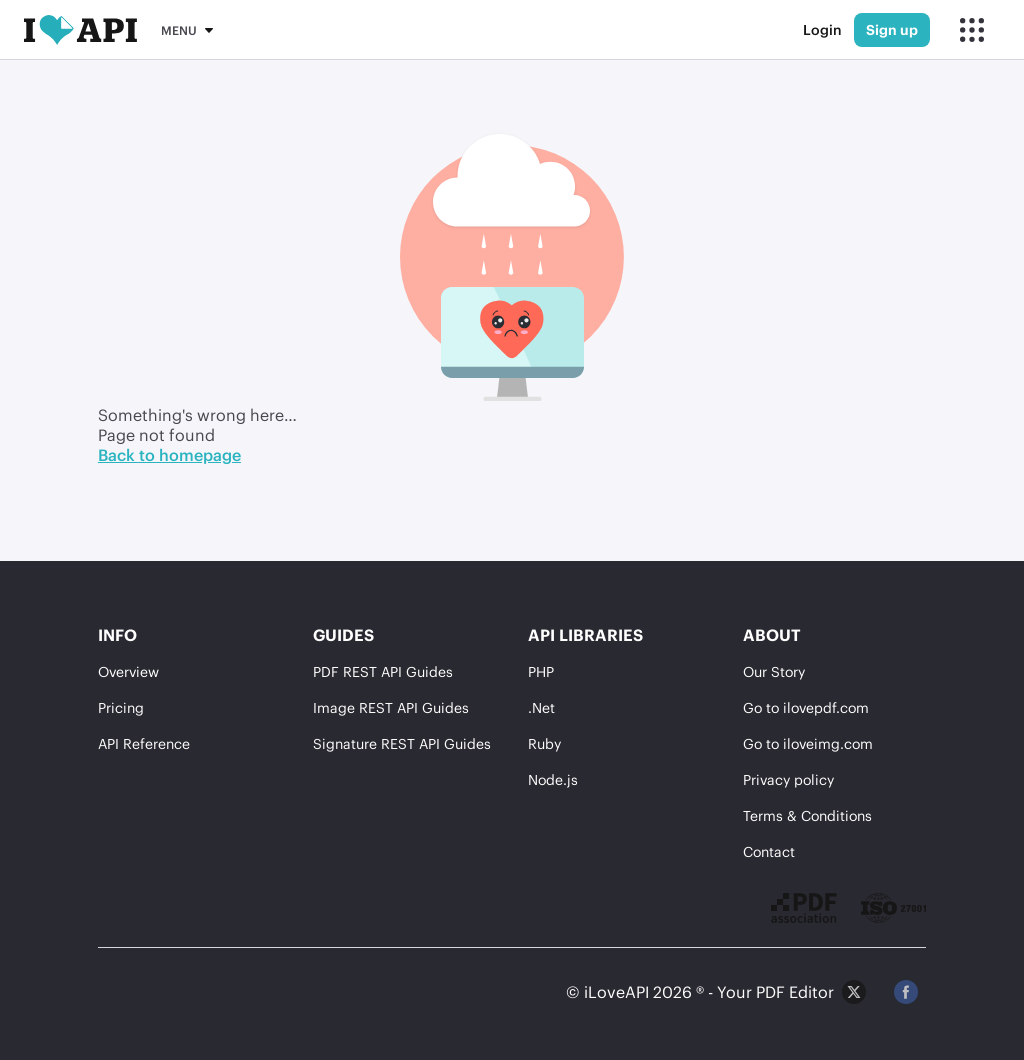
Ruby (544, 743)
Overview (128, 671)
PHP (541, 671)
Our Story (774, 671)
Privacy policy (788, 779)
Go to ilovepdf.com (806, 707)
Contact (769, 851)
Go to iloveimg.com (808, 743)
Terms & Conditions (807, 815)
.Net (541, 707)
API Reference (144, 743)
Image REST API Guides (391, 707)
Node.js (553, 779)
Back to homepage (169, 454)
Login (822, 29)
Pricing (121, 707)
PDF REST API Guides (383, 671)
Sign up (892, 29)
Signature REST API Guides (402, 743)
